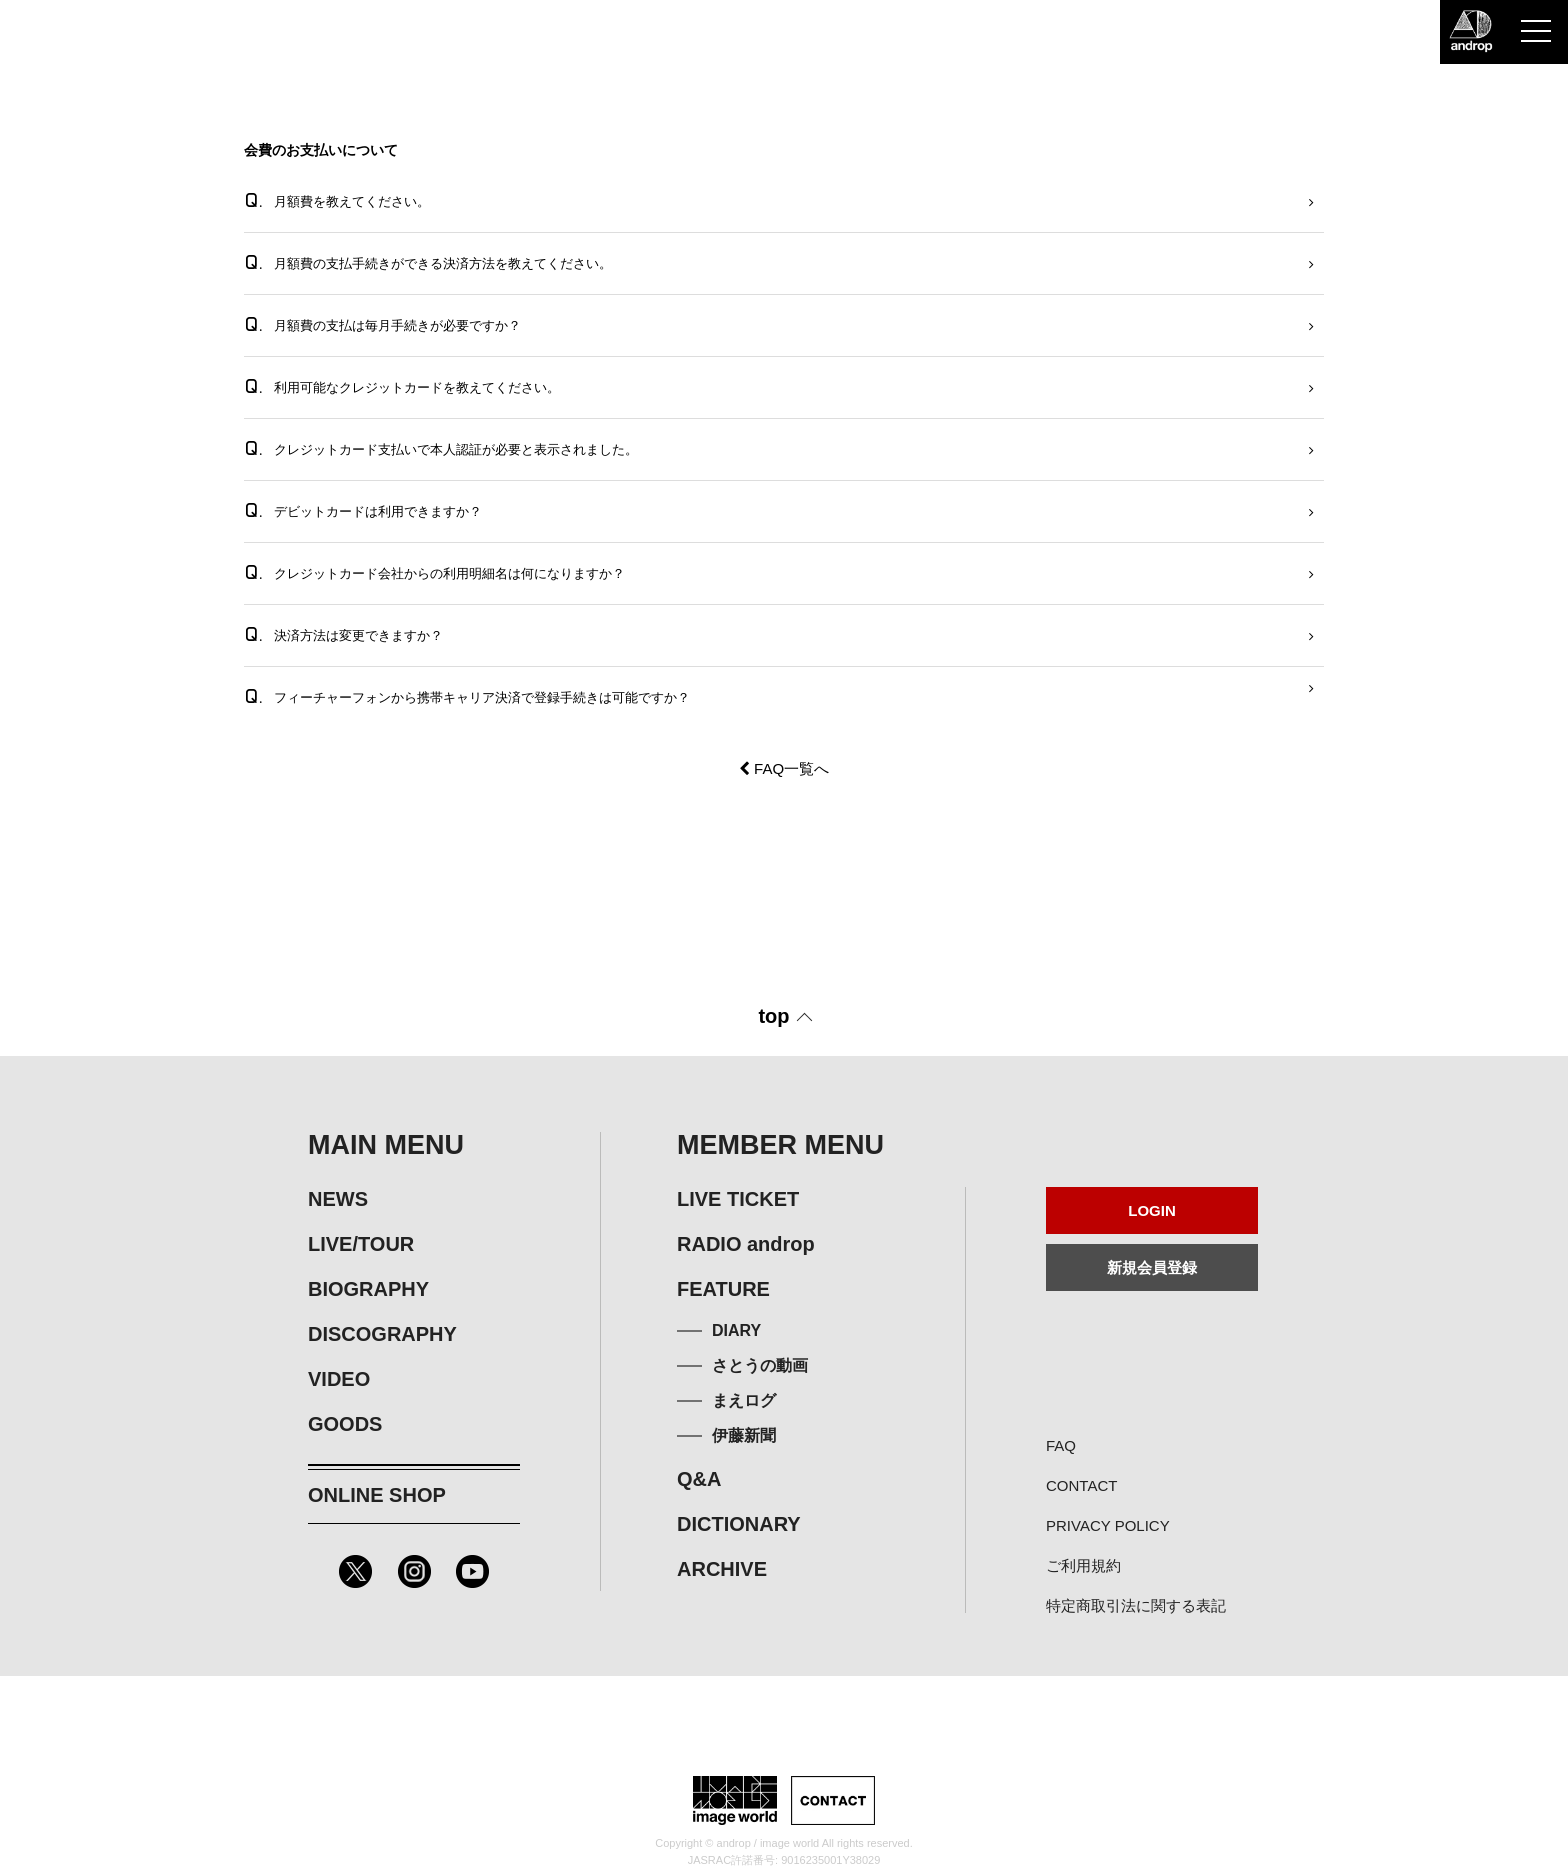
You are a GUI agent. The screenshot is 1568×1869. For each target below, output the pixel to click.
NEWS (338, 1199)
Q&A (699, 1479)
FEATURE (723, 1289)
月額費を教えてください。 (337, 200)
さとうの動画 (760, 1365)
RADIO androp (746, 1244)
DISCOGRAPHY (382, 1334)
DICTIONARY (739, 1524)
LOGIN (1152, 1210)
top (773, 1016)
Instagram (414, 1571)
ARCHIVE (722, 1569)
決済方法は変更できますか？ (343, 634)
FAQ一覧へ (784, 768)
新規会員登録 (1152, 1267)
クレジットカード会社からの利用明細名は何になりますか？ (434, 572)
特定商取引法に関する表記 (1136, 1605)
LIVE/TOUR (361, 1244)
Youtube (472, 1571)
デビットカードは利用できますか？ (363, 510)
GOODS (345, 1424)
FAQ (1061, 1445)
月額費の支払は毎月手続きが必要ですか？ (382, 324)
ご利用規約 (1083, 1565)
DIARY (736, 1330)
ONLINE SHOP (377, 1495)
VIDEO (339, 1379)
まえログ (744, 1400)
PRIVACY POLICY (1108, 1525)
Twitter (355, 1571)
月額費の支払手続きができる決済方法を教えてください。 (428, 262)
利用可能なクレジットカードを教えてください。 (402, 386)
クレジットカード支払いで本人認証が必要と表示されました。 (441, 448)
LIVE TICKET (738, 1199)
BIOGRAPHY (368, 1289)
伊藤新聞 (744, 1435)
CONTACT (1081, 1485)
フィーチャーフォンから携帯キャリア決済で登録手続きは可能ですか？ (467, 696)
